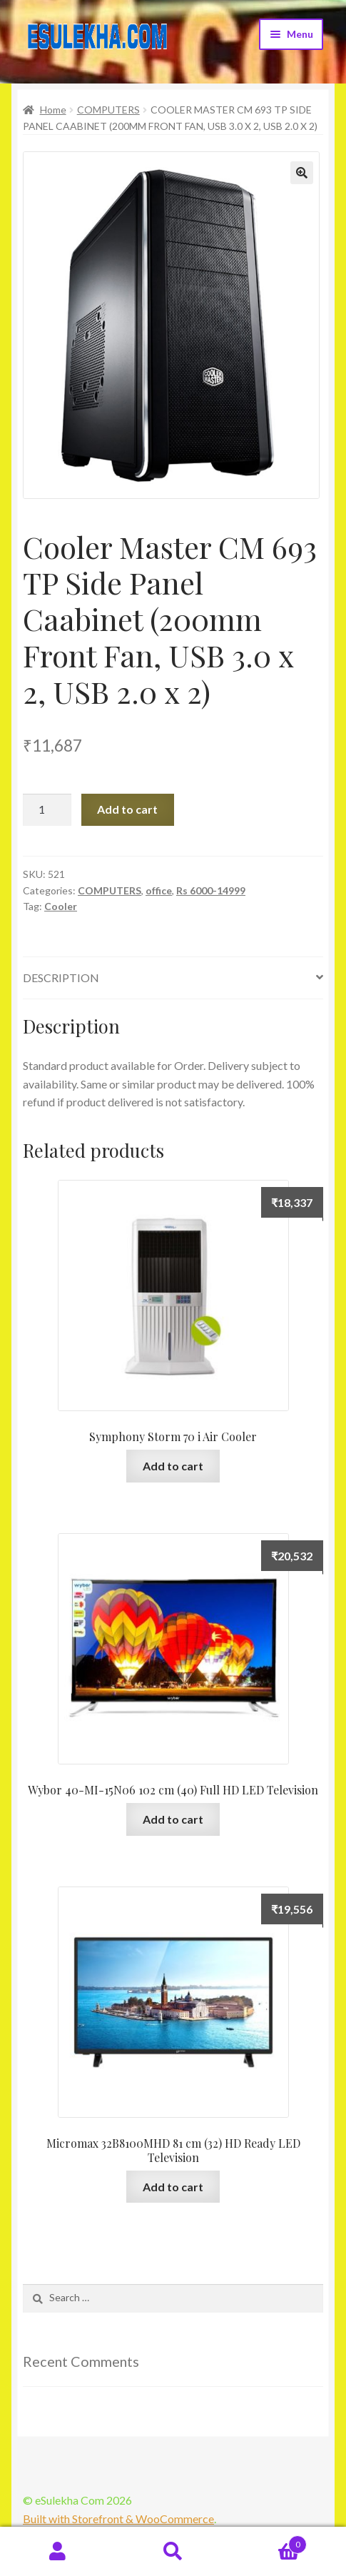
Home (53, 109)
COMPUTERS (108, 109)
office (159, 890)
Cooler (60, 906)
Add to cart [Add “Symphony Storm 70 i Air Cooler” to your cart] (173, 1466)
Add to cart (127, 809)
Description (61, 977)
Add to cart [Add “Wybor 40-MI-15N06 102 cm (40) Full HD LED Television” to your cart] (173, 1819)
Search (173, 2551)
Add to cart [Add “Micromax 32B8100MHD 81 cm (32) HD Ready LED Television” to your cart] (173, 2186)
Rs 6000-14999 (210, 890)
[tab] (173, 978)
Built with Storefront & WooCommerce (118, 2518)
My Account (58, 2551)
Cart (268, 2542)
